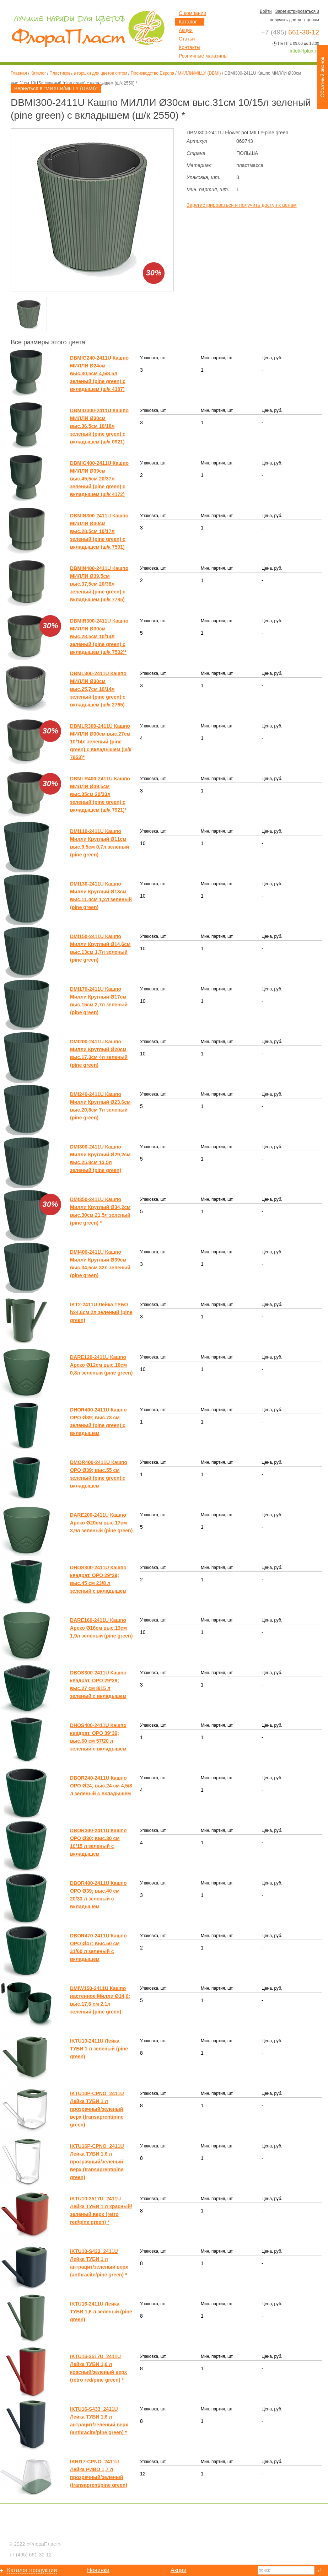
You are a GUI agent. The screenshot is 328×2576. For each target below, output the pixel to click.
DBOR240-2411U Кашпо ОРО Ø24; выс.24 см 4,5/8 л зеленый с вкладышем (101, 1785)
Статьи (187, 39)
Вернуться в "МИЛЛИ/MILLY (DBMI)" (56, 88)
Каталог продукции (32, 2570)
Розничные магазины (203, 56)
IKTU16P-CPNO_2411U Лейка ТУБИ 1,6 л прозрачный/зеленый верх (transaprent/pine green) (97, 2161)
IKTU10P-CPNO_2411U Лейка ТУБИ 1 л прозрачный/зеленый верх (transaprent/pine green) (97, 2109)
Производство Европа (152, 73)
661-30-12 (30, 2555)
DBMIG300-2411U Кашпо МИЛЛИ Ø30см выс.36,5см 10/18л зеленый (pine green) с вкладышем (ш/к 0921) (99, 426)
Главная (19, 73)
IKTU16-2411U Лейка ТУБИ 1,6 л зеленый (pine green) (101, 2311)
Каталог (38, 73)
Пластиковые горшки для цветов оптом (88, 73)
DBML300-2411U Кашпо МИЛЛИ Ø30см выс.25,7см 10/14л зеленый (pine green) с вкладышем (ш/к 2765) (98, 689)
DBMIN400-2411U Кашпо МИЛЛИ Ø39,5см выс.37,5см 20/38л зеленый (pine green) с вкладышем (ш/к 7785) (99, 583)
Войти (266, 11)
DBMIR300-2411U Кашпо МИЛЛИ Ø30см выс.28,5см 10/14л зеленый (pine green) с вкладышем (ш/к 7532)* (99, 636)
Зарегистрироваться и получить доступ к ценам (242, 205)
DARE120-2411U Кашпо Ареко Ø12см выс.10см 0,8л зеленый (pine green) (101, 1365)
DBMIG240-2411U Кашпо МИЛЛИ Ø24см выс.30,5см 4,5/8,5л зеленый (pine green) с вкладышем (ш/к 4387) (99, 373)
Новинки (98, 2570)
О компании (192, 13)
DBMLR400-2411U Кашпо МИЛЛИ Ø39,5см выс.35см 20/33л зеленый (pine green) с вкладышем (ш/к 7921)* (100, 794)
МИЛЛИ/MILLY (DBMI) (199, 73)
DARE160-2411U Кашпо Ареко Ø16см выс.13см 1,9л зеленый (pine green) (101, 1628)
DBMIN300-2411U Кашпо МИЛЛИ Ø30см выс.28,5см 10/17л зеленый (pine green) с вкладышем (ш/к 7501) (99, 531)
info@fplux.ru (304, 51)
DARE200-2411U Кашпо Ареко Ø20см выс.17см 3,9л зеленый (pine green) (101, 1522)
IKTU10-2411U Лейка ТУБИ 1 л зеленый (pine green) (99, 2048)
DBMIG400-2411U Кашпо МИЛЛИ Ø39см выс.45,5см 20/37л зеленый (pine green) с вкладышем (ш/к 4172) (99, 478)
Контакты (189, 47)
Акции (186, 30)
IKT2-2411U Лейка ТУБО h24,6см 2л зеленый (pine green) (101, 1312)
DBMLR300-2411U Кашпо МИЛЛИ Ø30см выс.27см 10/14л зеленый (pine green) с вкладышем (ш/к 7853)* (100, 741)
